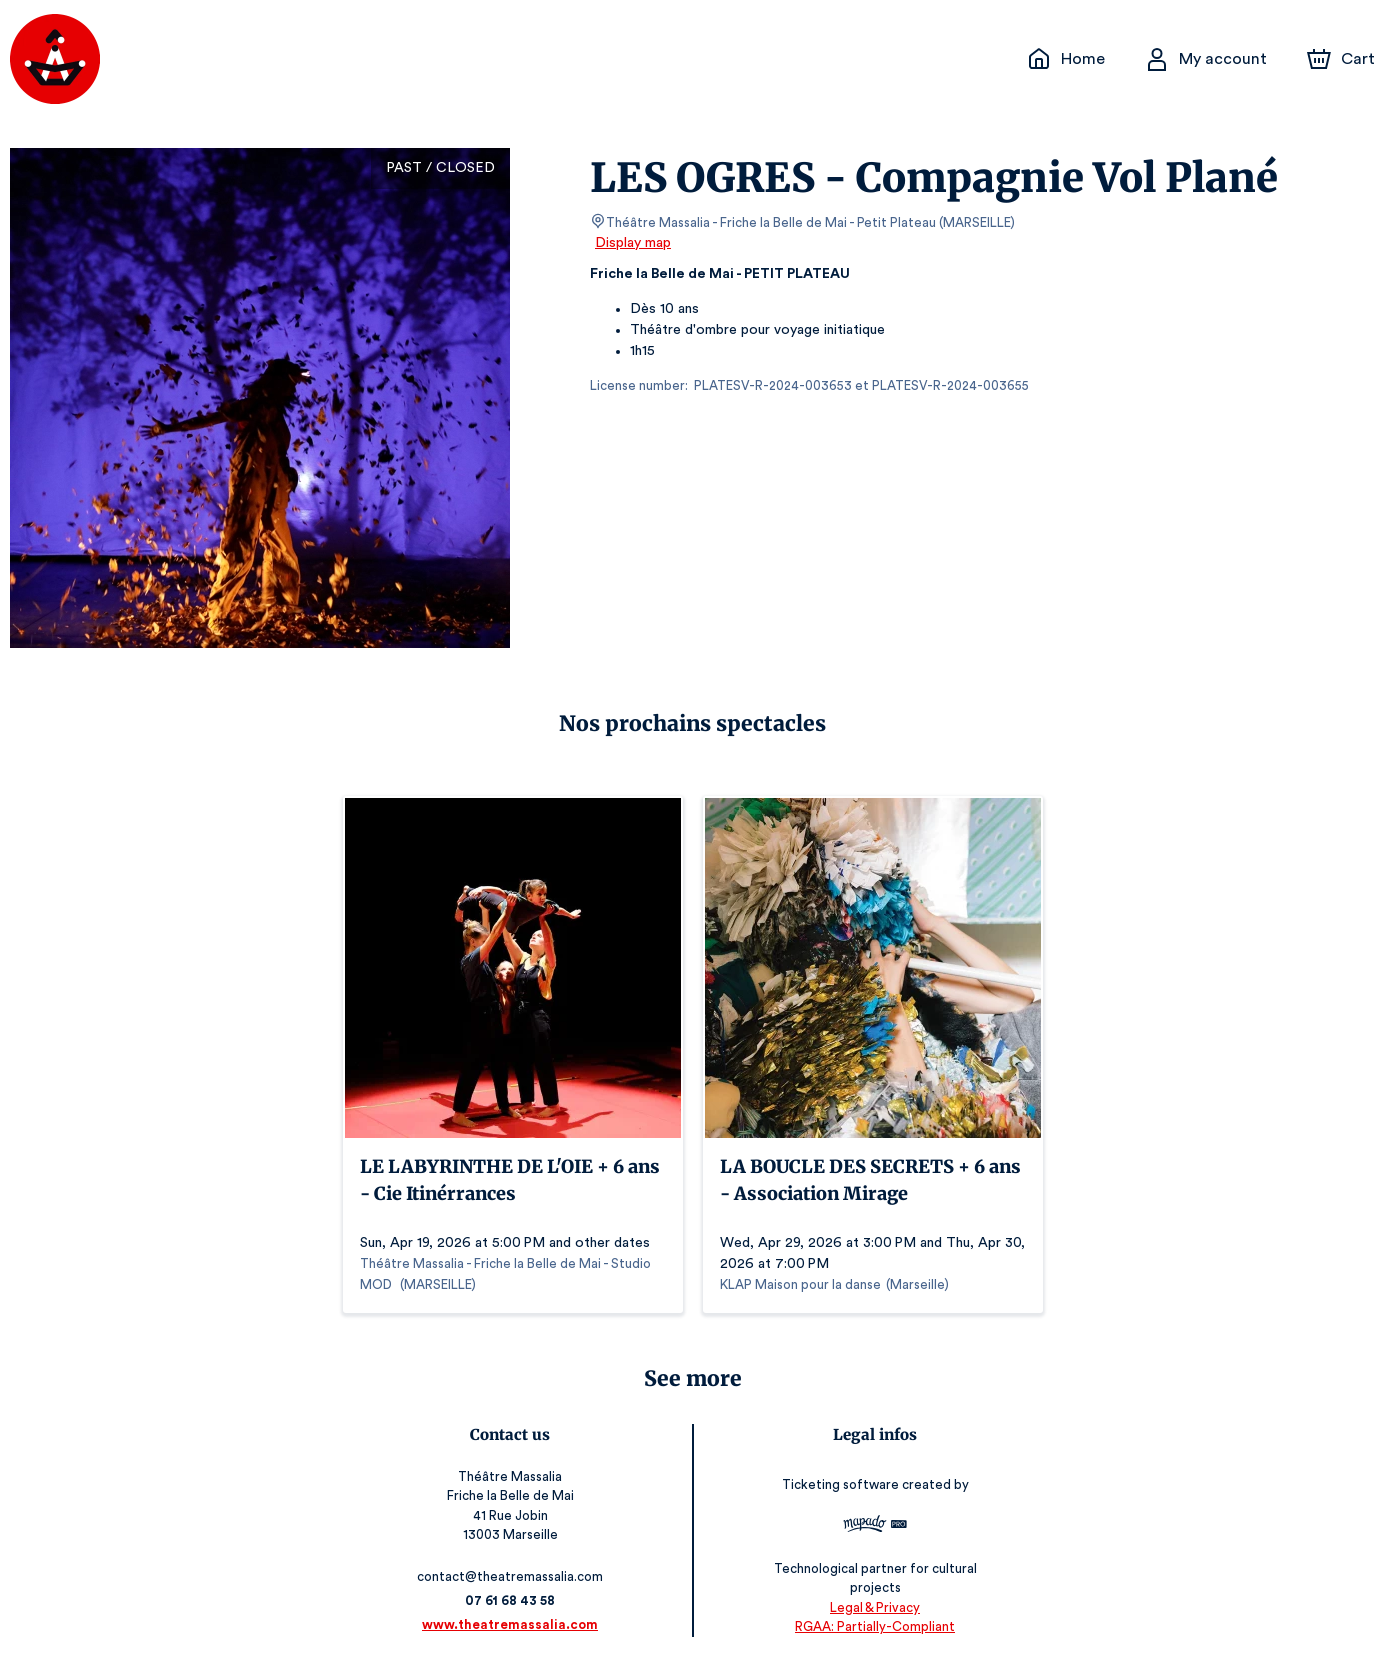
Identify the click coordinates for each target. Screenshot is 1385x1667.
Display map (633, 243)
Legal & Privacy (872, 1607)
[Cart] (1343, 59)
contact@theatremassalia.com (512, 1576)
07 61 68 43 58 (512, 1600)
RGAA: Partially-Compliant (872, 1626)
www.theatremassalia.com (513, 1624)
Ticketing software (840, 1491)
